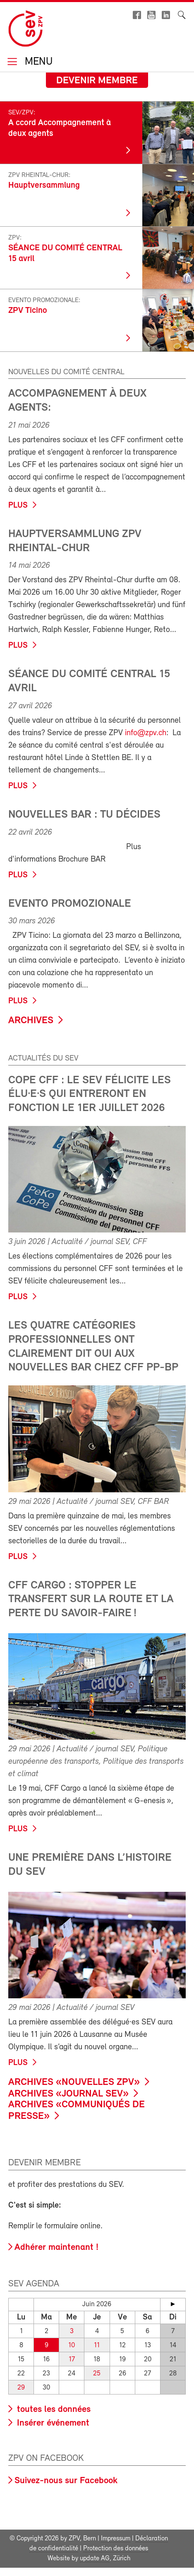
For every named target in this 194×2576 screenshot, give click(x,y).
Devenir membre (97, 81)
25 (97, 2373)
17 (72, 2359)
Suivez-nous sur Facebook (65, 2481)
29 (21, 2387)
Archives (30, 1021)
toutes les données (52, 2409)
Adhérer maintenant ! (56, 2247)
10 (71, 2345)
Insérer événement (51, 2423)
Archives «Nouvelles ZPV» (74, 2082)
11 (97, 2345)
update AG (95, 2558)
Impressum (115, 2538)
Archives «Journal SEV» (68, 2094)
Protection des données (115, 2548)
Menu (37, 62)
